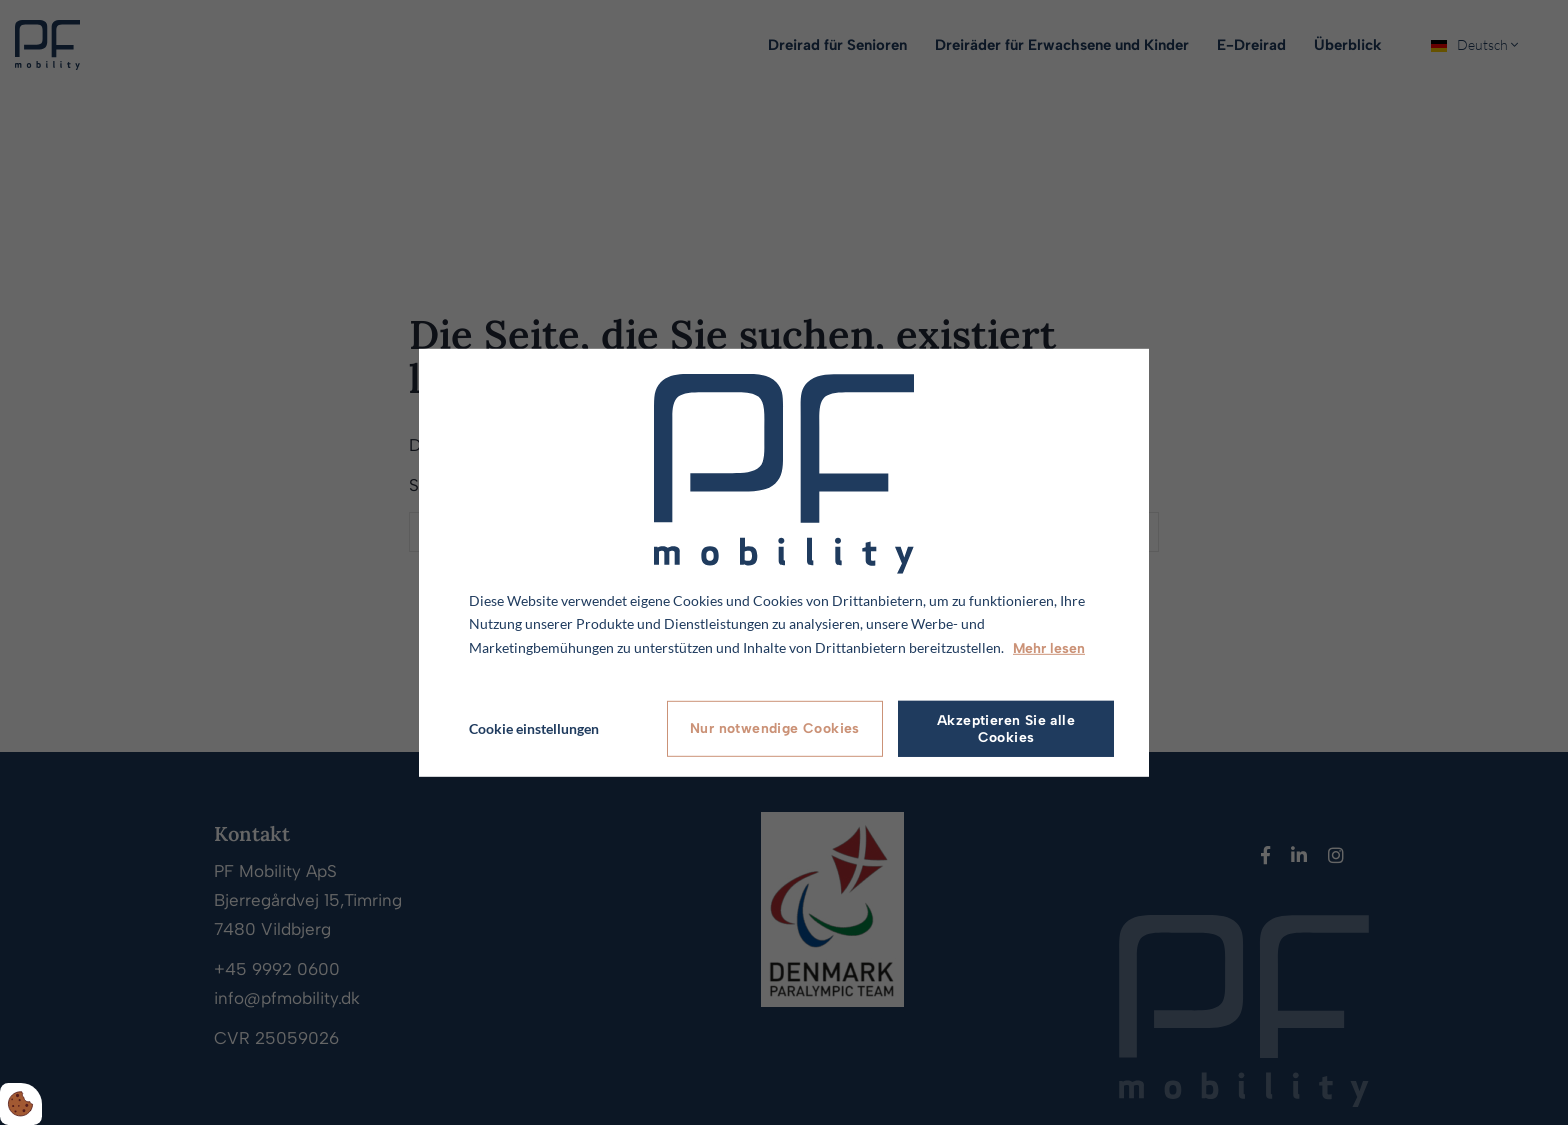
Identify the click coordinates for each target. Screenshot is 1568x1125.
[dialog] (784, 562)
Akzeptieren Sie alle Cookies (1006, 729)
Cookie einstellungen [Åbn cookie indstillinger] (534, 728)
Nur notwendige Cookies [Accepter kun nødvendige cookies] (775, 728)
